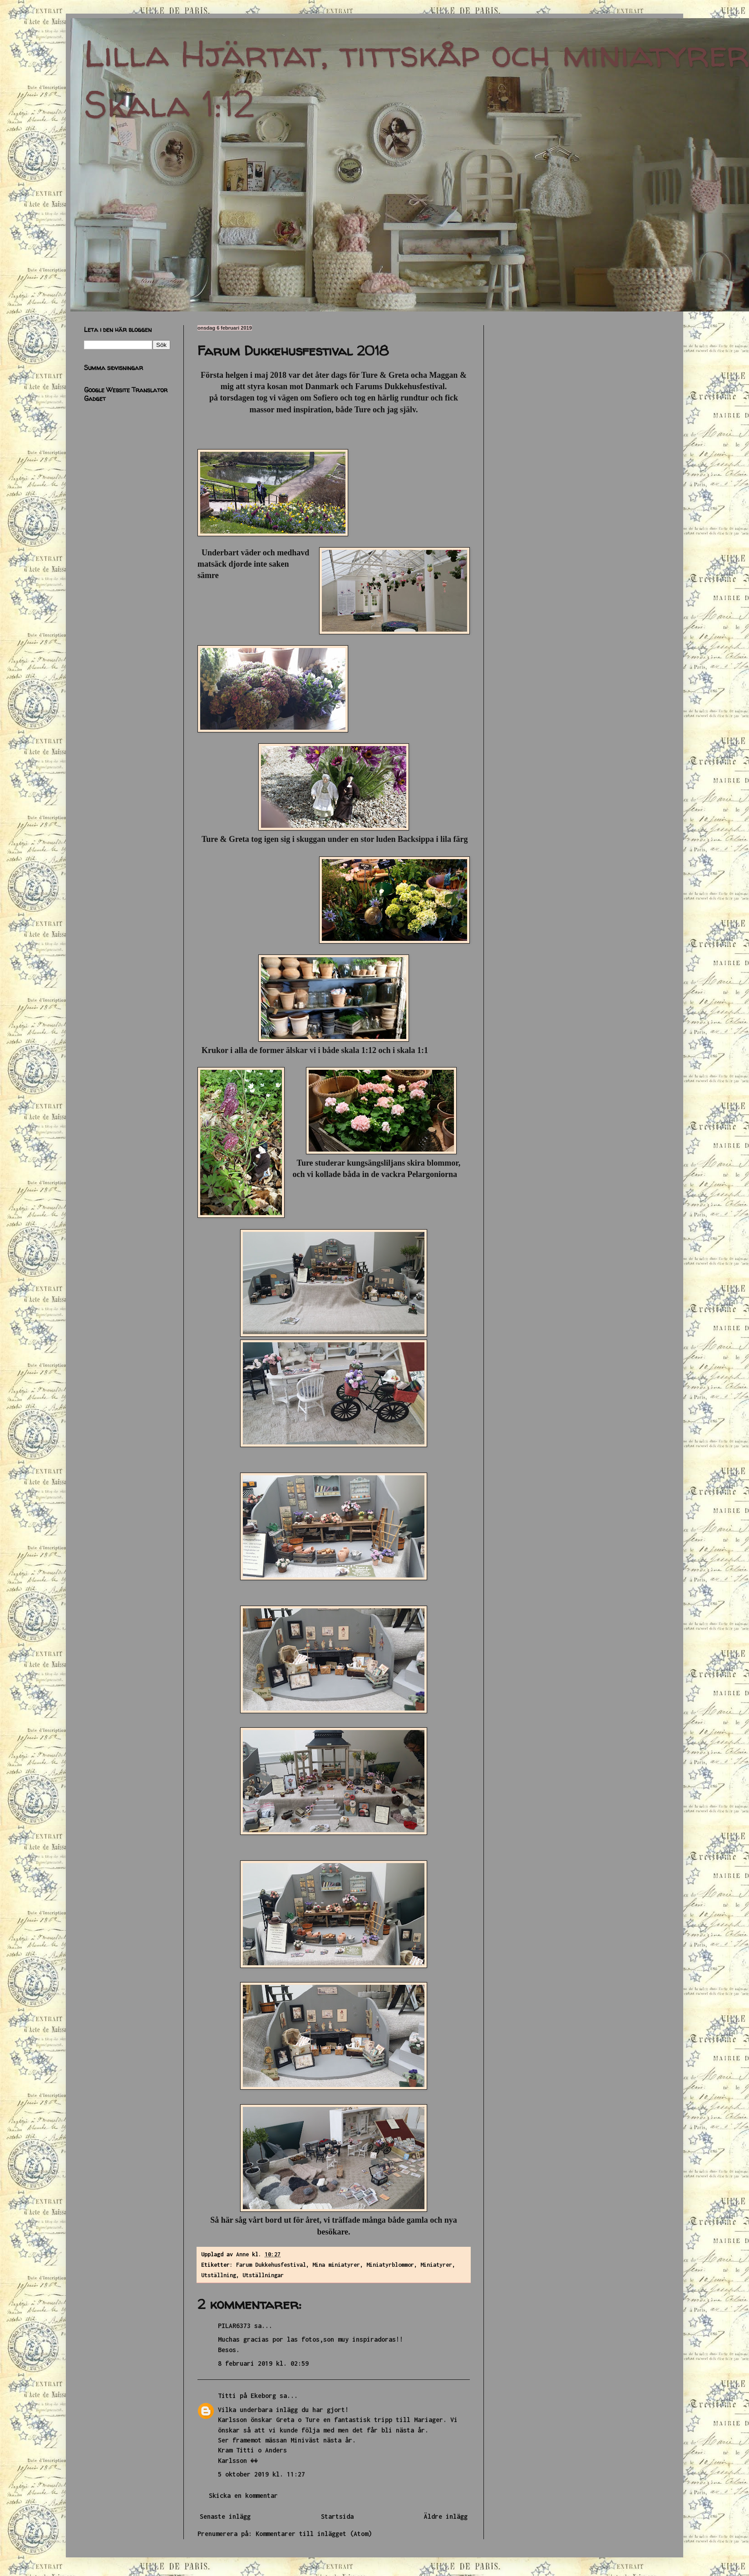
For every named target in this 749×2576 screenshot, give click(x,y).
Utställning (218, 2275)
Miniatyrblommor (390, 2264)
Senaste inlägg (225, 2516)
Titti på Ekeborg (247, 2395)
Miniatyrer (436, 2264)
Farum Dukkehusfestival (271, 2264)
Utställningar (263, 2275)
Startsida (337, 2516)
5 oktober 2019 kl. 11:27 (261, 2474)
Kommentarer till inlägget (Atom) (314, 2533)
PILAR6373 (234, 2325)
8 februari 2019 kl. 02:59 (263, 2363)
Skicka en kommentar (243, 2495)
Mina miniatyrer (336, 2264)
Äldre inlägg (446, 2516)
